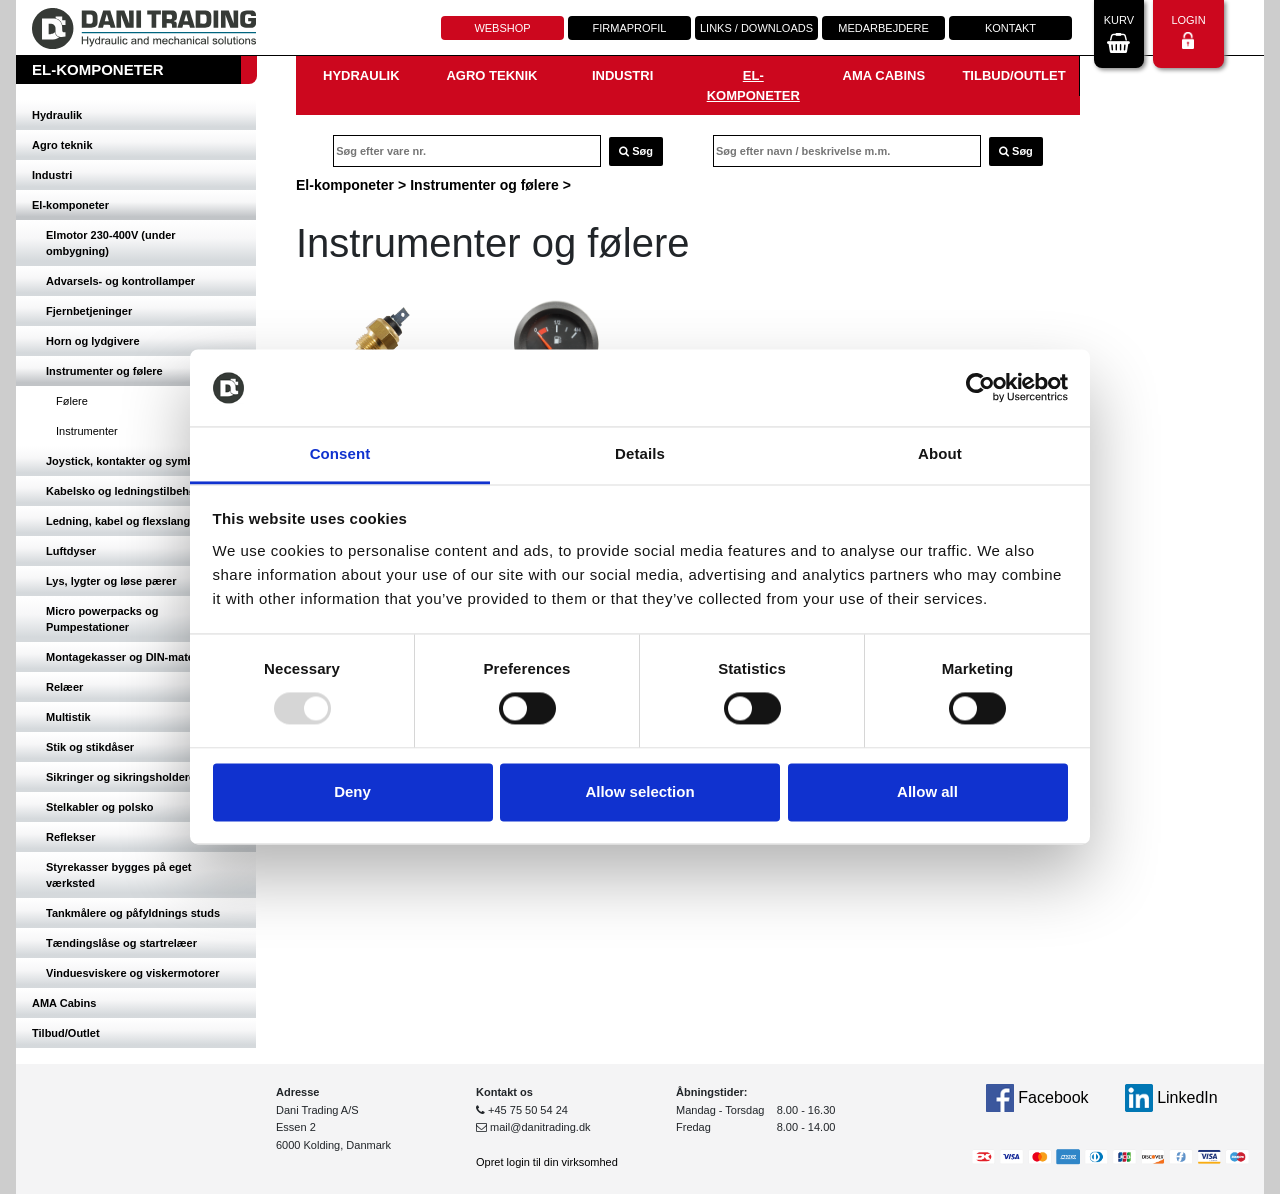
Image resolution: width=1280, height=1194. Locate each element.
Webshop (502, 28)
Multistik (68, 717)
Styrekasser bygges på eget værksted (119, 875)
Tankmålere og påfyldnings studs (133, 913)
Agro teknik (62, 145)
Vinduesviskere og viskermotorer (132, 973)
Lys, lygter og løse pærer (111, 581)
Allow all (927, 791)
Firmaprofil (630, 28)
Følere (72, 401)
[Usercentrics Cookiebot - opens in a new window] (980, 388)
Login (1188, 31)
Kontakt (1010, 28)
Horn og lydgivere (93, 341)
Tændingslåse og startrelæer (121, 943)
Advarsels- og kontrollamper (120, 281)
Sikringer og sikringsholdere (120, 777)
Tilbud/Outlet (66, 1033)
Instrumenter (87, 431)
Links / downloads (756, 28)
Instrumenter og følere (104, 371)
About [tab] (940, 453)
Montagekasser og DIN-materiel (128, 657)
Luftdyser (71, 551)
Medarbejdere (883, 28)
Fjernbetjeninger (89, 311)
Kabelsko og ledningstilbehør (123, 491)
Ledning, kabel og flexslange (121, 521)
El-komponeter (70, 205)
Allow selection (639, 791)
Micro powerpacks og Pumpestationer (102, 619)
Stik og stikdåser (90, 747)
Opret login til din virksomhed (547, 1162)
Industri (52, 175)
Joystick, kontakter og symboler (130, 461)
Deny (352, 791)
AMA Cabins (64, 1003)
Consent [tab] (340, 453)
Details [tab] (640, 453)
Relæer (64, 687)
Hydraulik (57, 115)
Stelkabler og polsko (100, 807)
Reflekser (71, 837)
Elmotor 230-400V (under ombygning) (111, 243)
